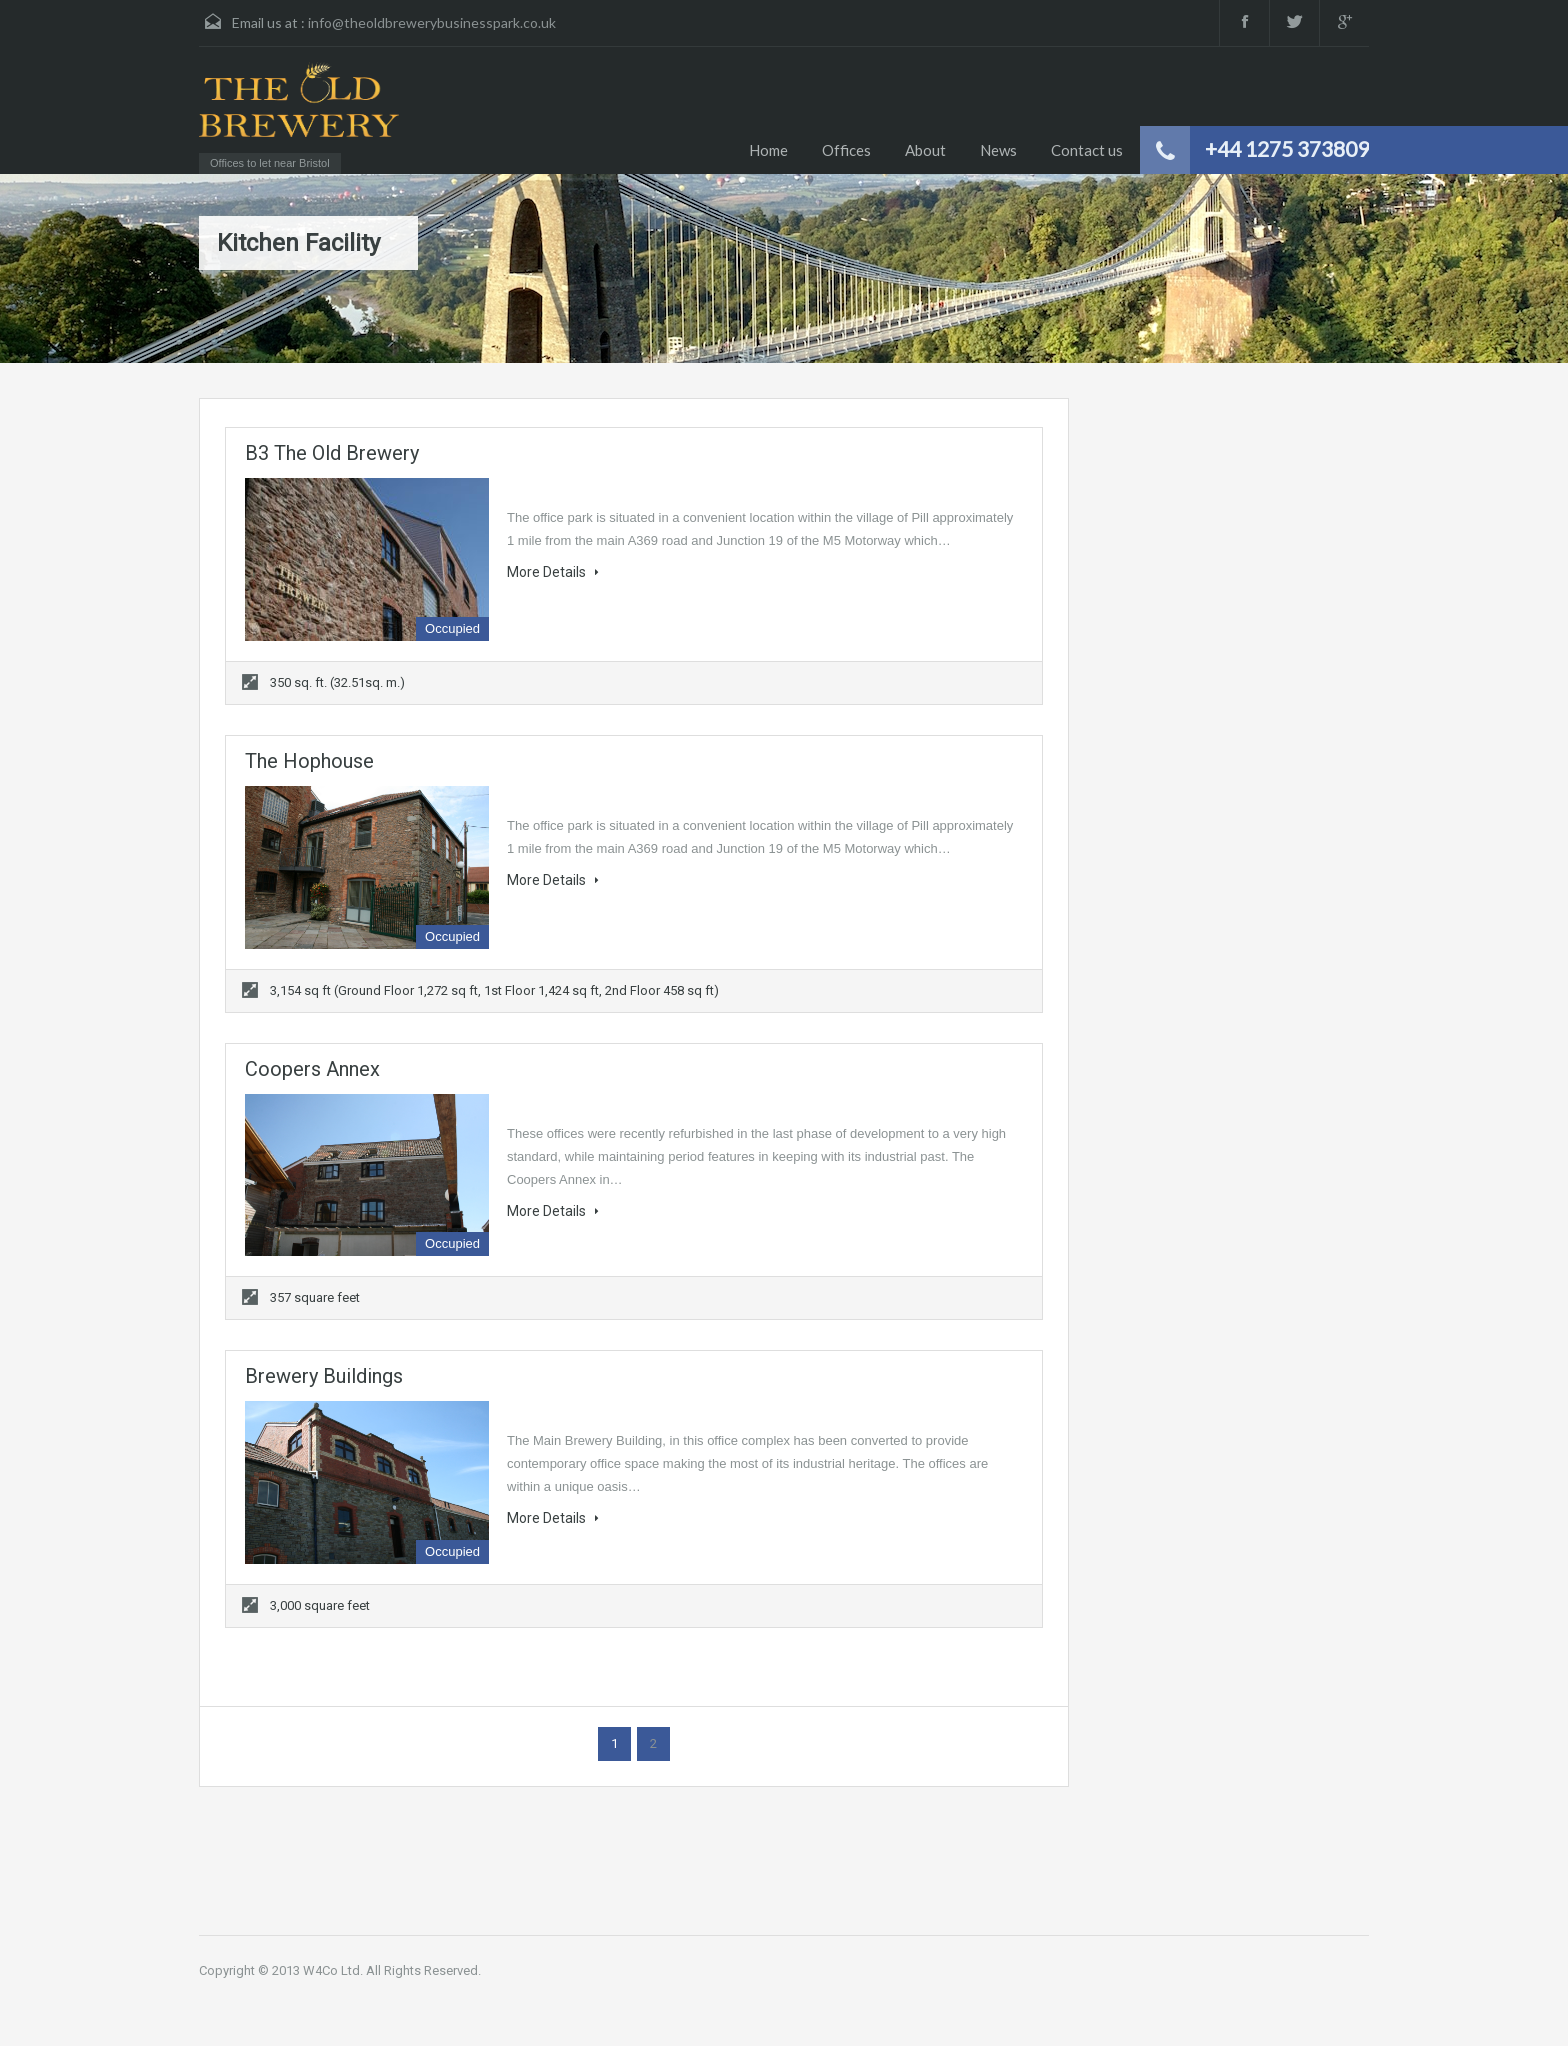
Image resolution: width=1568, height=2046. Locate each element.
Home (768, 150)
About (925, 150)
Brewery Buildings (324, 1376)
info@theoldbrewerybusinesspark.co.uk (432, 22)
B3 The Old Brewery (332, 453)
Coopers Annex (312, 1069)
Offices (846, 150)
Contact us (1087, 150)
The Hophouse (309, 761)
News (998, 150)
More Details (553, 572)
